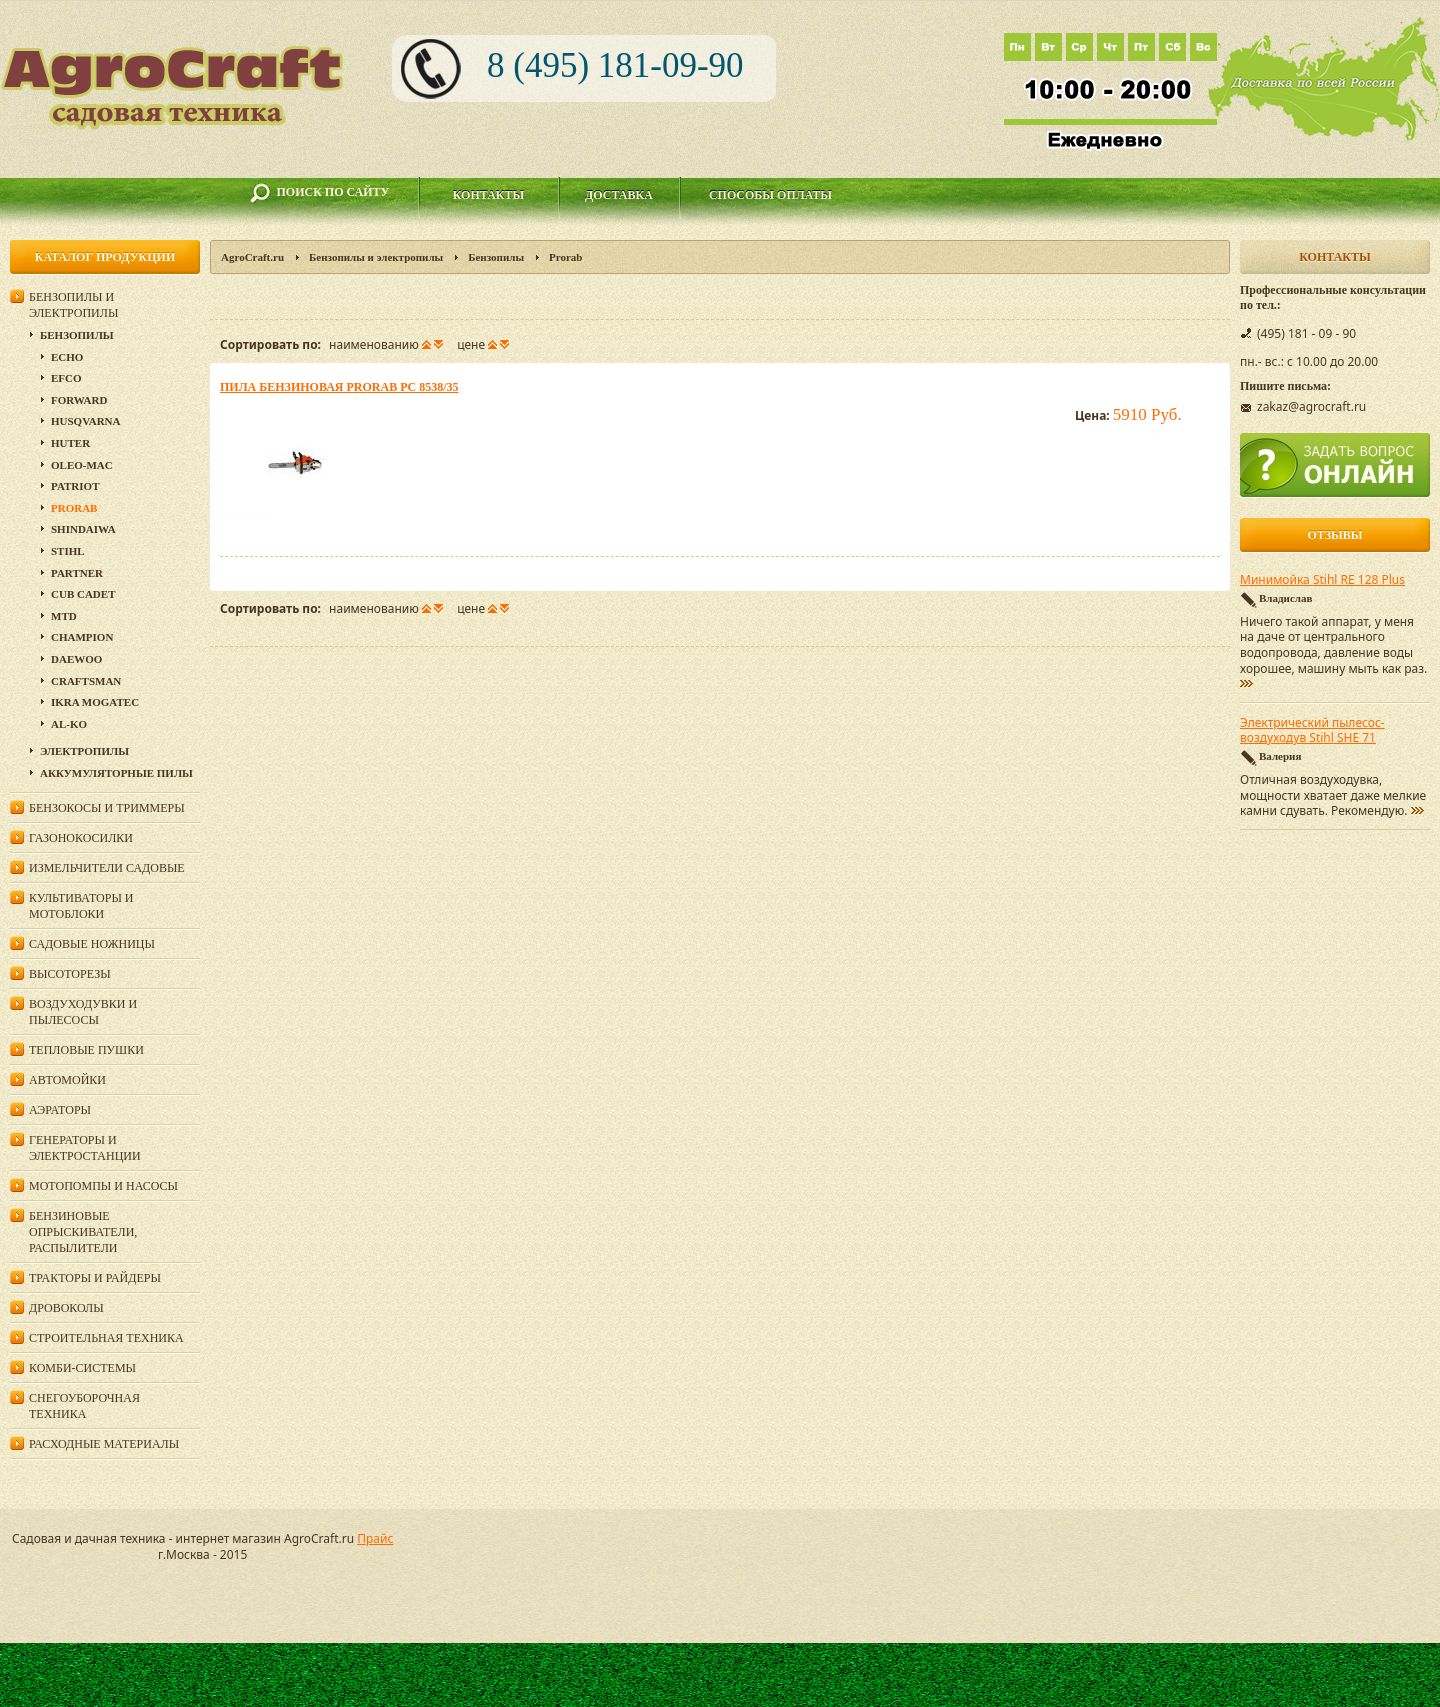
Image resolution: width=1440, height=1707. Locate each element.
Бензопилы (496, 257)
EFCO (66, 378)
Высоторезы (70, 974)
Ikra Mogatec (95, 702)
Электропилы (84, 751)
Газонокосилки (81, 838)
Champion (82, 637)
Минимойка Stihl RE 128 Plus (1322, 580)
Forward (79, 400)
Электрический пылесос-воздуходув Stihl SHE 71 (1312, 731)
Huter (70, 443)
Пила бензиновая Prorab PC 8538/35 (339, 387)
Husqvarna (85, 421)
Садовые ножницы (92, 944)
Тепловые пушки (86, 1050)
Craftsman (86, 681)
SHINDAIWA (83, 529)
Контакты (489, 195)
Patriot (75, 486)
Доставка (619, 195)
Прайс (375, 1538)
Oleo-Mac (82, 465)
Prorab (74, 508)
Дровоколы (66, 1308)
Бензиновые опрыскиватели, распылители (83, 1232)
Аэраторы (60, 1110)
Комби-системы (82, 1368)
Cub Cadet (83, 594)
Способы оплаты (770, 195)
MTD (64, 616)
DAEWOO (76, 659)
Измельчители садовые (107, 868)
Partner (77, 573)
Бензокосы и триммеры (107, 808)
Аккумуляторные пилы (116, 773)
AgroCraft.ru (252, 257)
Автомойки (67, 1080)
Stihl (68, 551)
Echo (67, 357)
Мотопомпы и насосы (103, 1186)
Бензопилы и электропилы (376, 257)
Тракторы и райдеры (95, 1278)
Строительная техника (106, 1338)
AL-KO (69, 724)
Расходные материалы (104, 1444)
